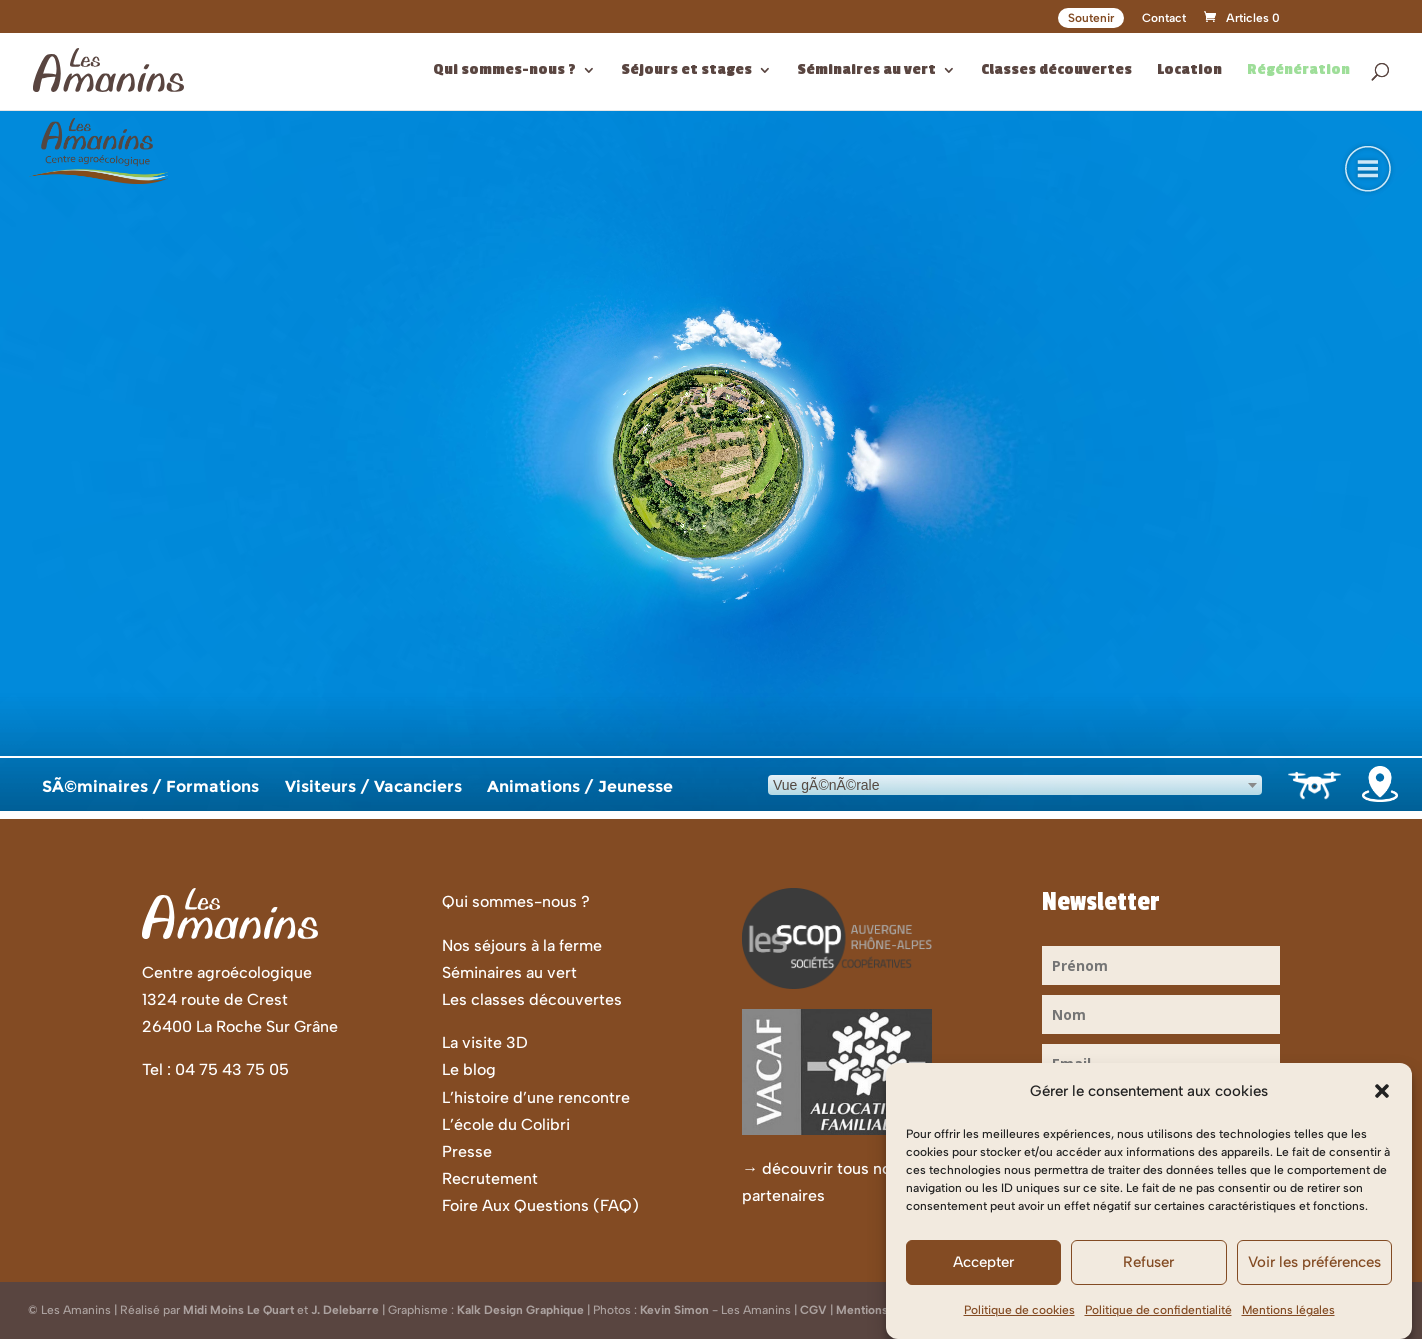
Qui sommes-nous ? (504, 70)
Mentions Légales (884, 1310)
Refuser (1148, 1262)
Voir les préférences (1314, 1262)
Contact (1164, 18)
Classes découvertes (1056, 70)
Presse (467, 1151)
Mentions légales (1288, 1310)
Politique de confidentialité (1158, 1310)
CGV (813, 1310)
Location (1189, 70)
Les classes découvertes (532, 999)
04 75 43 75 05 (232, 1069)
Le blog (469, 1069)
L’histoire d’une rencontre (536, 1097)
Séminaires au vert (866, 70)
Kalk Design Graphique (520, 1310)
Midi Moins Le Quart (238, 1310)
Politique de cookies (1019, 1310)
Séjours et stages (686, 70)
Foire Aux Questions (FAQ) (540, 1205)
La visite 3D (485, 1042)
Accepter (983, 1262)
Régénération (1298, 70)
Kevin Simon (674, 1310)
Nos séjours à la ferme (522, 945)
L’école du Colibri (506, 1124)
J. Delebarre (345, 1310)
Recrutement (490, 1178)
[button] (1382, 1091)
